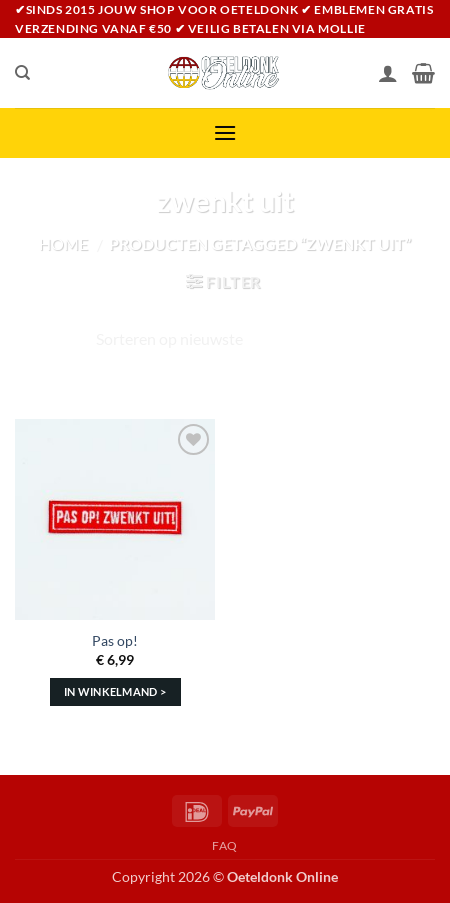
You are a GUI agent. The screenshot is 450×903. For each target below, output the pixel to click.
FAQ (225, 845)
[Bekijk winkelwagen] (423, 73)
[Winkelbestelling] (225, 339)
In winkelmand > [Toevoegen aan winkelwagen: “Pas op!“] (115, 691)
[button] (225, 132)
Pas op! (115, 641)
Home (63, 243)
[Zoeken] (22, 73)
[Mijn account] (388, 73)
